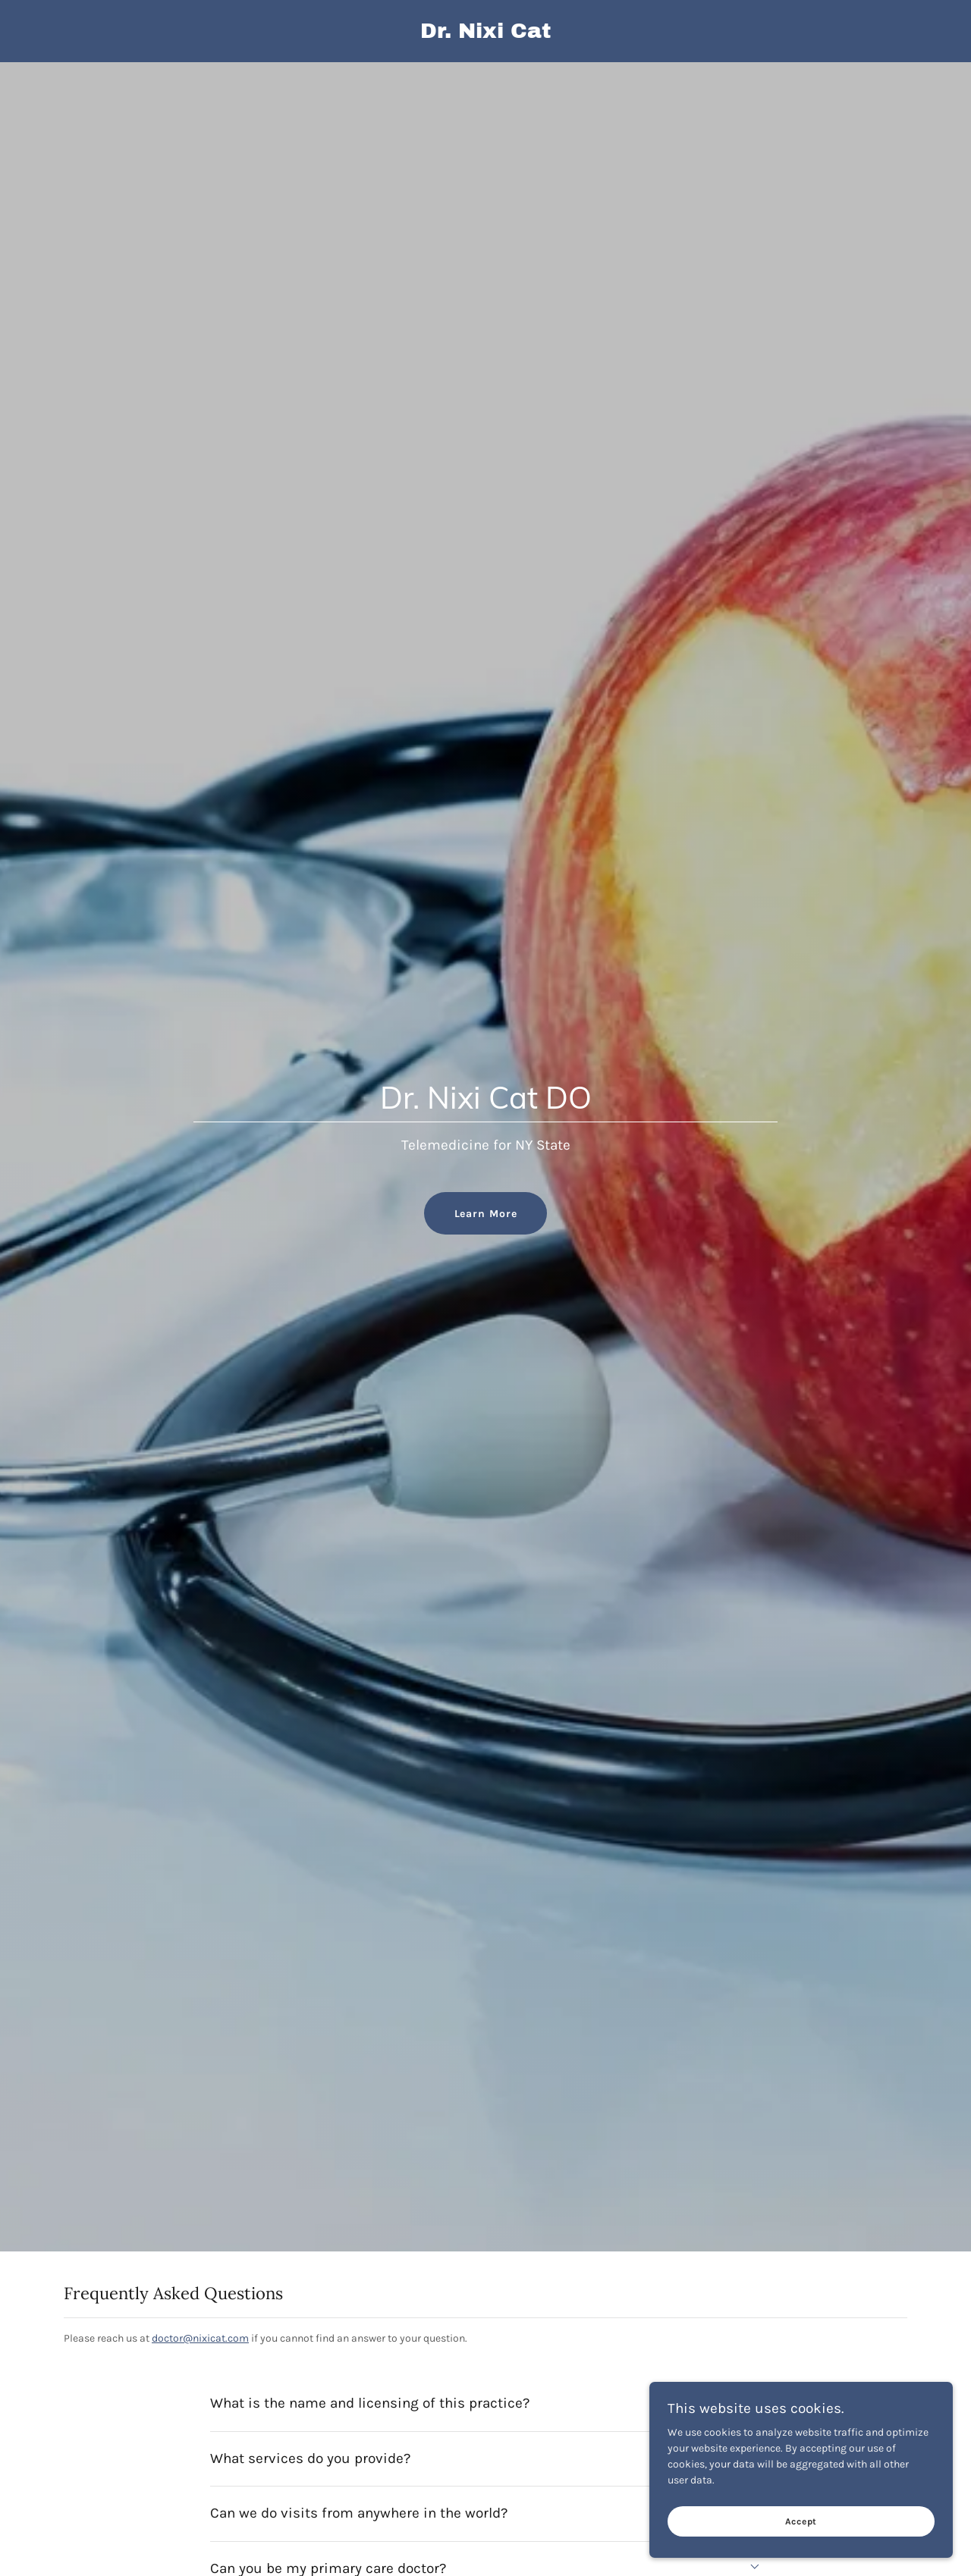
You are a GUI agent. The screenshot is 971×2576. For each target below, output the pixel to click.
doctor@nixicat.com (200, 2338)
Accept (801, 2521)
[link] (485, 34)
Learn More (485, 1213)
